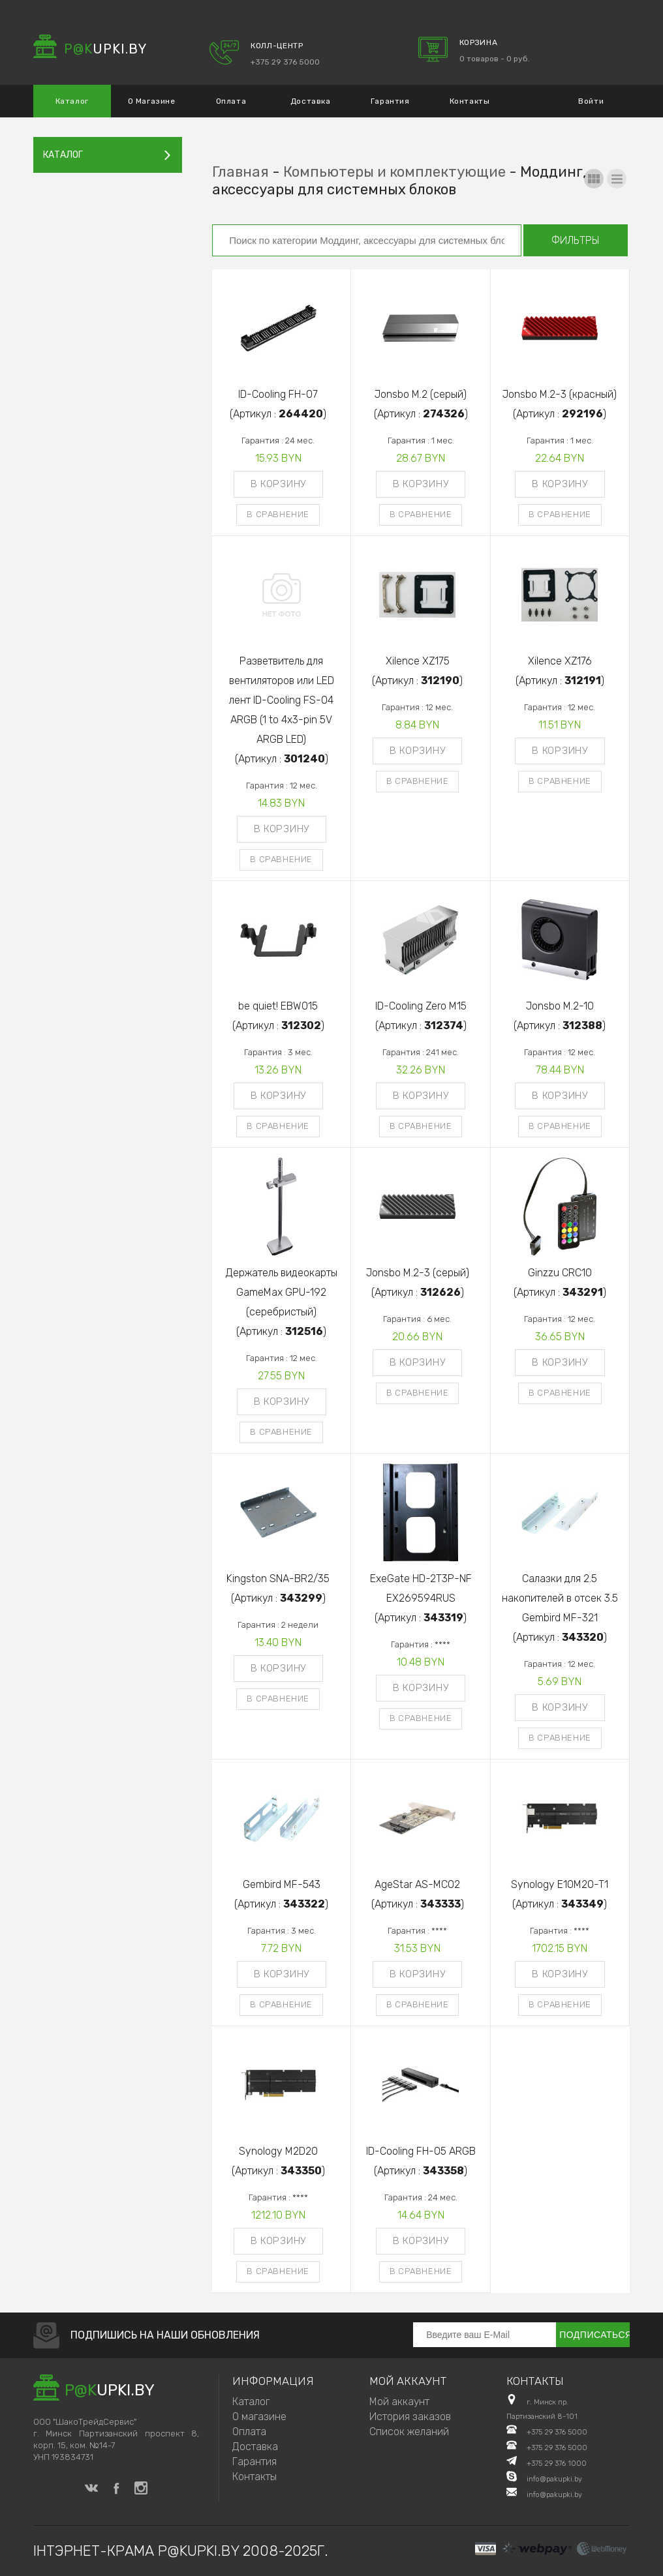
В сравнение (278, 514)
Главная (240, 172)
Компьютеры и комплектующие (394, 172)
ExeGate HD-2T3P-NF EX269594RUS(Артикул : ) (421, 1598)
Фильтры (575, 240)
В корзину (278, 484)
